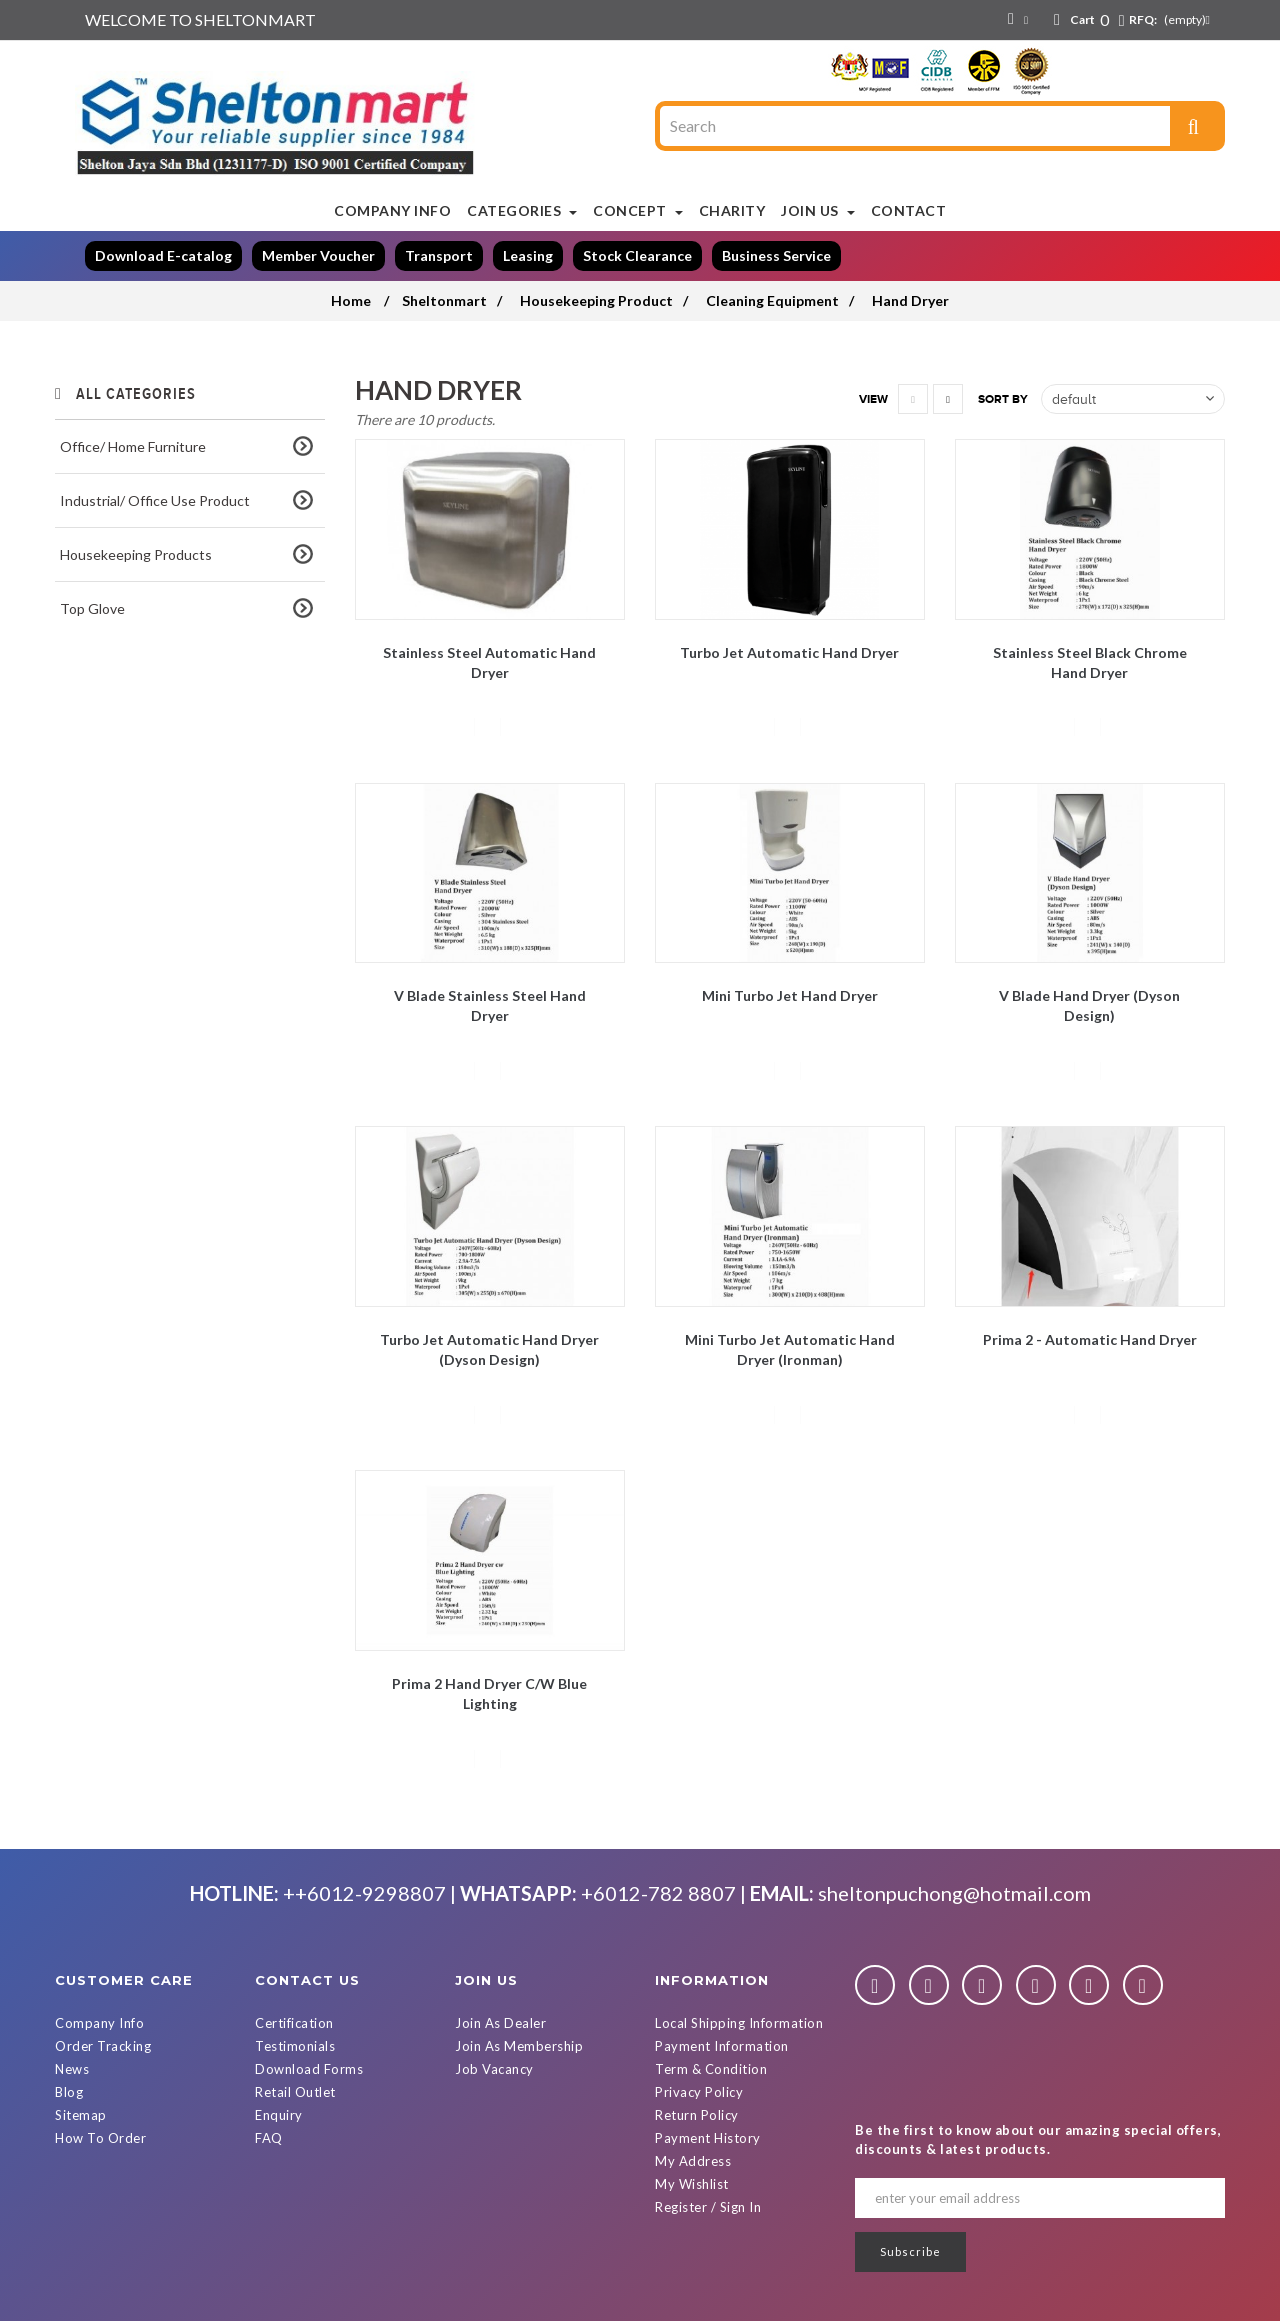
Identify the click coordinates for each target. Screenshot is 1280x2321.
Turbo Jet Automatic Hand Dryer (789, 652)
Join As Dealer (500, 2023)
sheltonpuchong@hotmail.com (954, 1893)
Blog (69, 2092)
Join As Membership (519, 2046)
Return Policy (697, 2115)
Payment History (708, 2138)
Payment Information (722, 2046)
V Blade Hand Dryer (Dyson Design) (1089, 1005)
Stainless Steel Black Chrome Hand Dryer (1090, 662)
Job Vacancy (494, 2069)
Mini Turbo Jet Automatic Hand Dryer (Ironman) (790, 1349)
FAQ (269, 2138)
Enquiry (279, 2115)
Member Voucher (318, 255)
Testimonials (295, 2046)
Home (351, 300)
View (873, 399)
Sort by (1003, 399)
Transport (439, 255)
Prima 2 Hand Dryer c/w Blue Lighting (489, 1693)
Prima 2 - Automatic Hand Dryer (1090, 1339)
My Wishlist (692, 2184)
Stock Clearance (637, 255)
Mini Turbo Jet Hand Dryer (790, 995)
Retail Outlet (295, 2092)
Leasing (528, 255)
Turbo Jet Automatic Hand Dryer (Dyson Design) (489, 1349)
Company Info (99, 2023)
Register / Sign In (708, 2207)
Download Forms (309, 2069)
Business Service (776, 255)
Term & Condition (711, 2069)
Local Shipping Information (739, 2023)
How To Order (100, 2138)
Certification (294, 2023)
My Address (693, 2161)
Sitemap (81, 2115)
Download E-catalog (163, 255)
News (72, 2069)
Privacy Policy (699, 2092)
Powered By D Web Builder (860, 2302)
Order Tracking (103, 2046)
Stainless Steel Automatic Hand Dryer (489, 662)
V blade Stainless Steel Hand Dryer (490, 1005)
